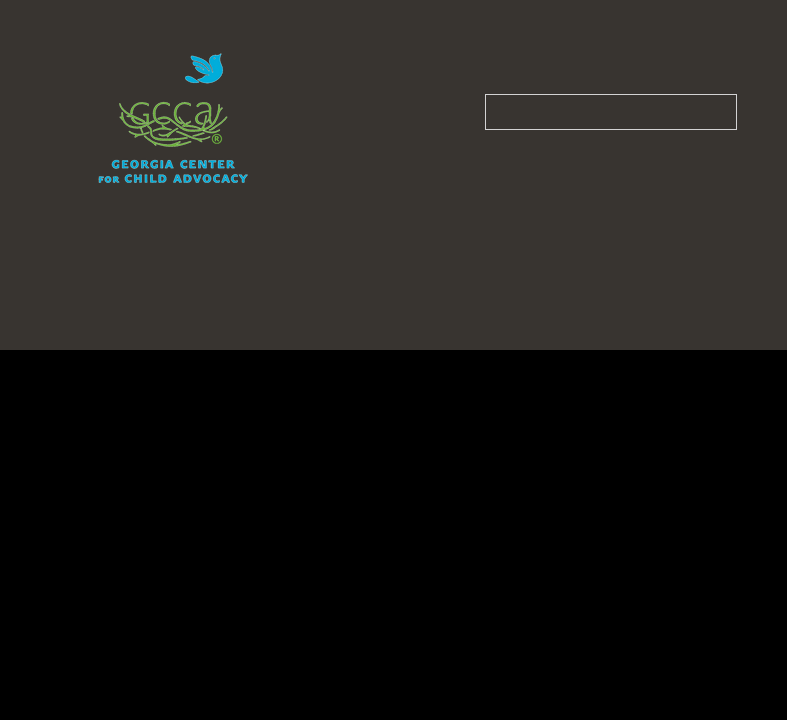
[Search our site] (611, 112)
